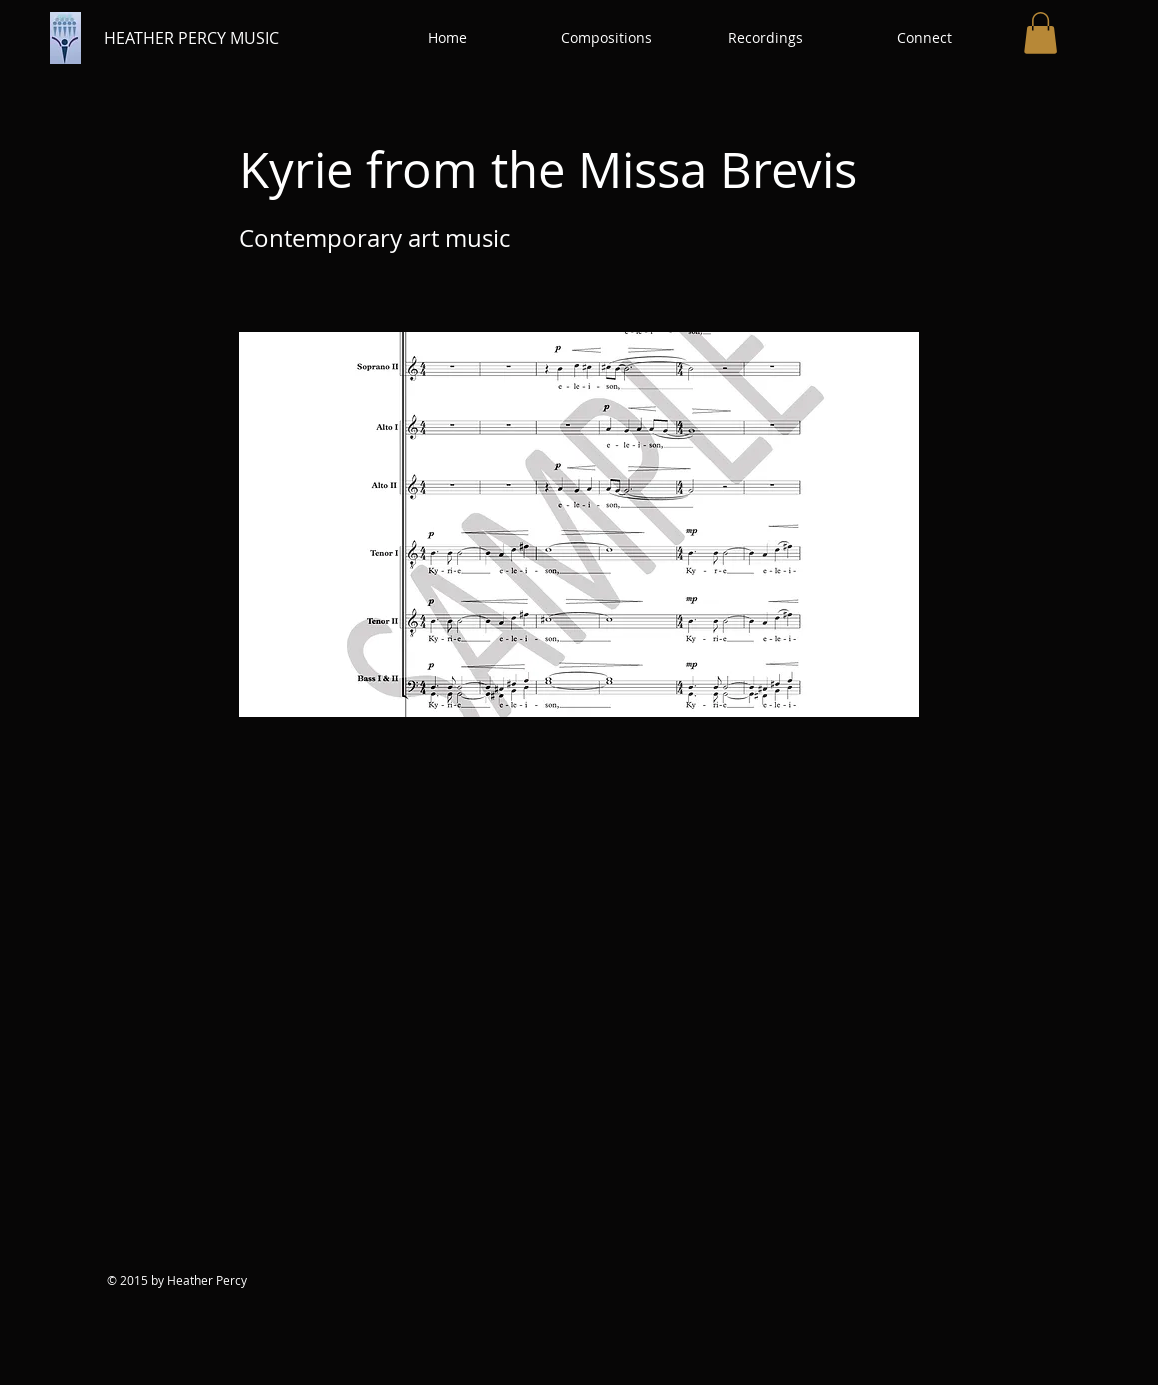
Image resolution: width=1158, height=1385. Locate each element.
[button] (606, 38)
